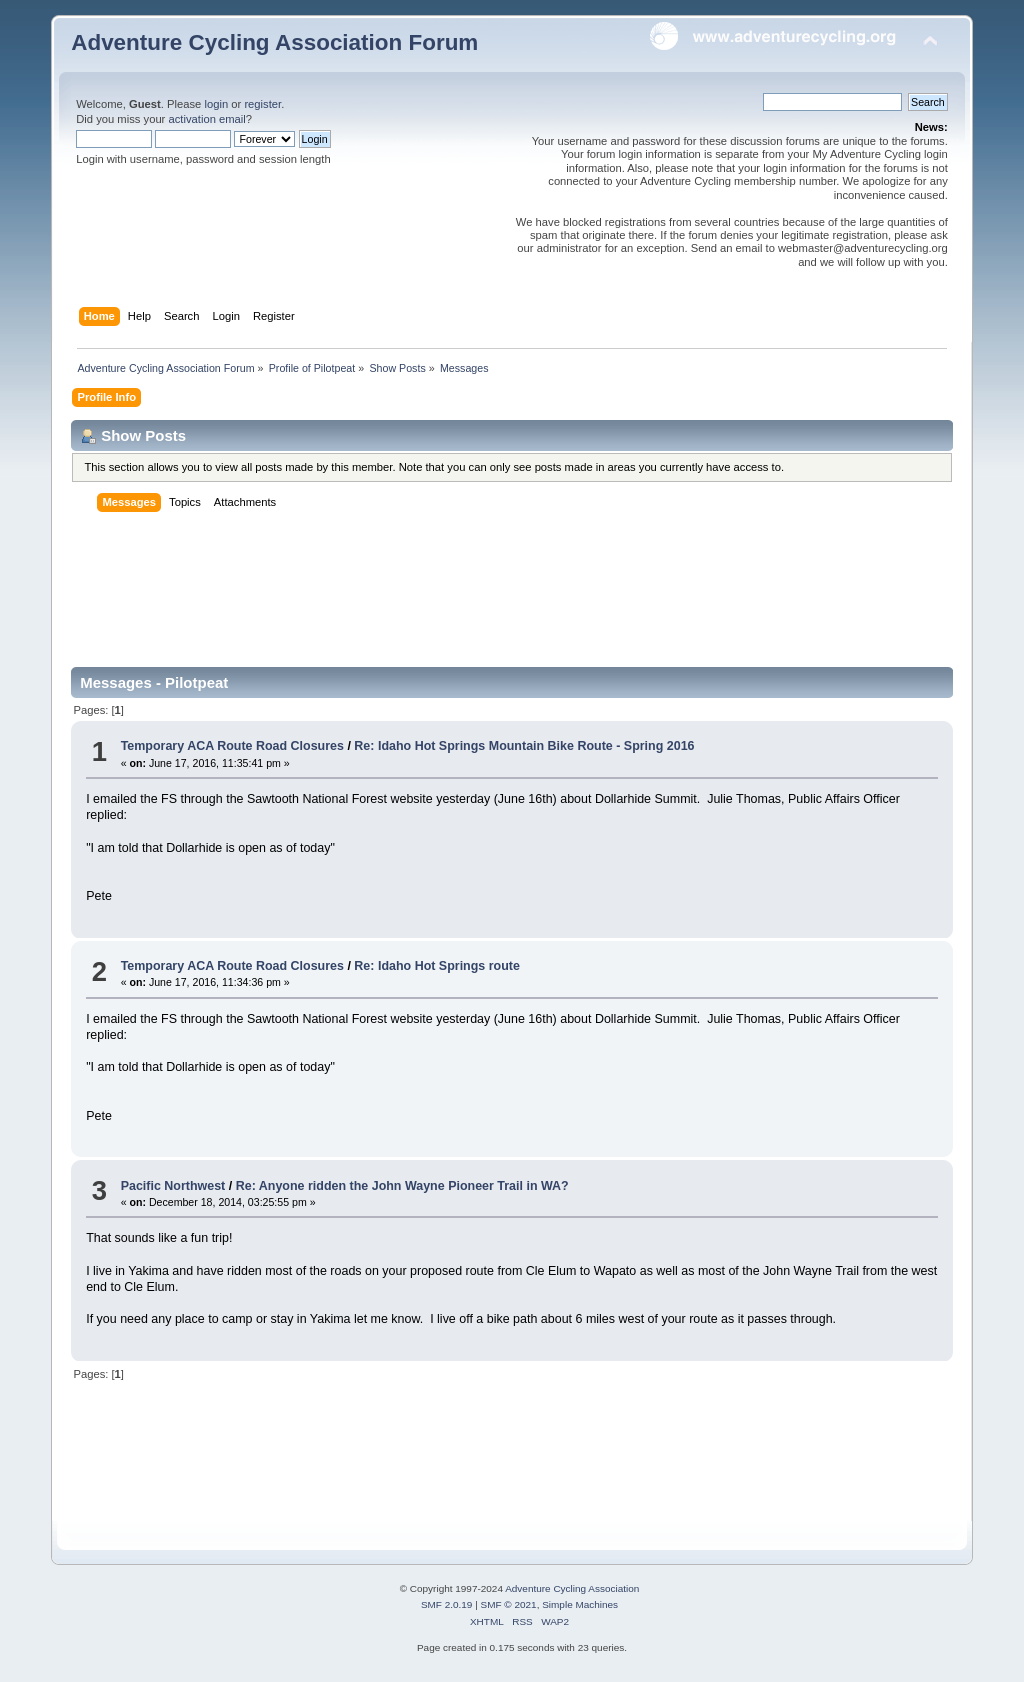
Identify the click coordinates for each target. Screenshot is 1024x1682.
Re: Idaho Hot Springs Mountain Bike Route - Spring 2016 (524, 746)
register (262, 104)
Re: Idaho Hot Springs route (437, 966)
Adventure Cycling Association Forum (274, 42)
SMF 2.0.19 (447, 1604)
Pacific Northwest (173, 1186)
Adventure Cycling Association (572, 1588)
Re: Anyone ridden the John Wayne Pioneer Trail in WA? (402, 1186)
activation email (206, 119)
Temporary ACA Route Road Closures (234, 746)
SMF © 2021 (509, 1604)
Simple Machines (580, 1604)
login (216, 104)
